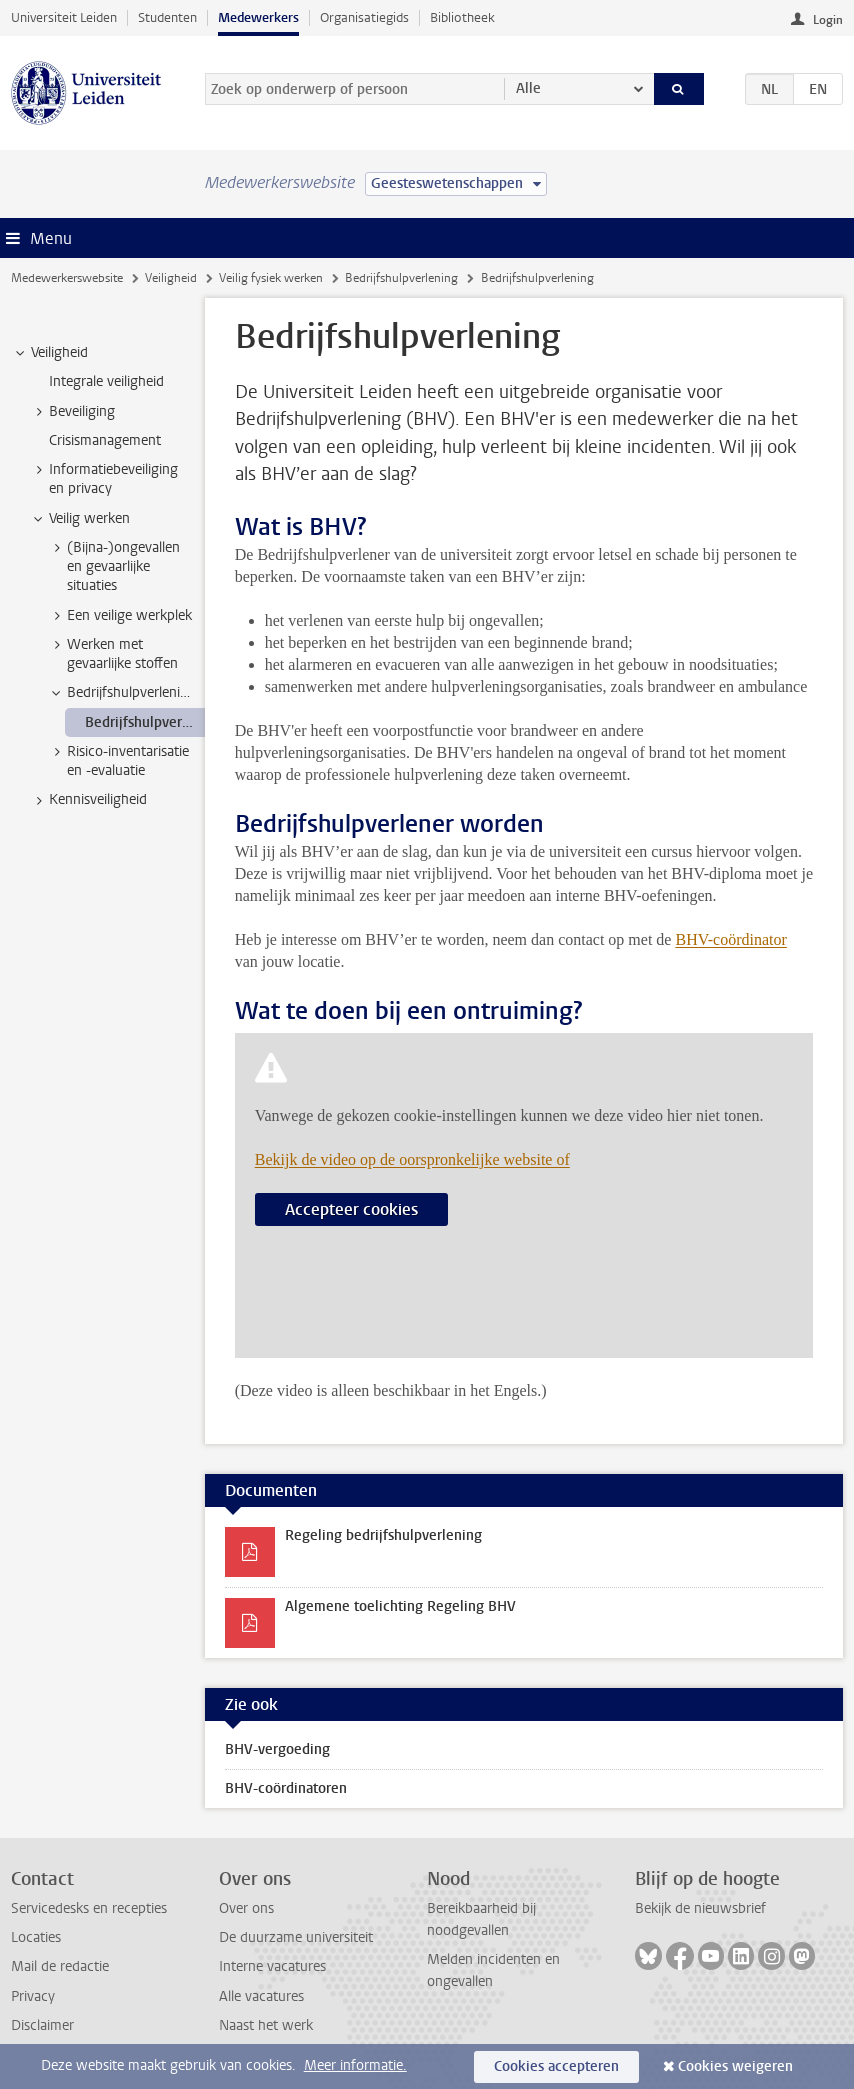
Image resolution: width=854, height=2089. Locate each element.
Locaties (36, 1937)
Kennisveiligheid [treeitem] (88, 800)
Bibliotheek (462, 17)
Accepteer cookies (351, 1209)
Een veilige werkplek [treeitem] (120, 616)
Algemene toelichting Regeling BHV (400, 1606)
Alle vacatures (261, 1996)
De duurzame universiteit (296, 1937)
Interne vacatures (272, 1966)
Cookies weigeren (735, 2066)
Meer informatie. (355, 2065)
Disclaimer (42, 2025)
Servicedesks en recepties (89, 1908)
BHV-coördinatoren (286, 1788)
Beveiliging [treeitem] (72, 412)
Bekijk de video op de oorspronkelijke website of (412, 1159)
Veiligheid (171, 278)
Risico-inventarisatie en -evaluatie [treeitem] (118, 761)
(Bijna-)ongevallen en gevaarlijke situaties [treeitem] (114, 567)
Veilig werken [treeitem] (80, 519)
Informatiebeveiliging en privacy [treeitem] (104, 479)
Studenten (167, 17)
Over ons (246, 1908)
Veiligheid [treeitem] (50, 353)
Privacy (33, 1996)
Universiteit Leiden (64, 17)
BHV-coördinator (730, 939)
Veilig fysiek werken (271, 278)
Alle (528, 88)
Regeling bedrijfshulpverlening (383, 1535)
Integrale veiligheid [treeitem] (106, 381)
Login (828, 20)
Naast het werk (266, 2025)
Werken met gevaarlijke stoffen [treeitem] (113, 654)
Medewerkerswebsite (67, 278)
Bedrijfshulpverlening (401, 278)
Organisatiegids (364, 17)
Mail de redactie (60, 1966)
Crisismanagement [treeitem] (105, 440)
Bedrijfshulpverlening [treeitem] (122, 693)
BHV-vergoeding (277, 1749)
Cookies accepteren (556, 2066)
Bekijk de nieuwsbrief (700, 1908)
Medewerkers (258, 17)
